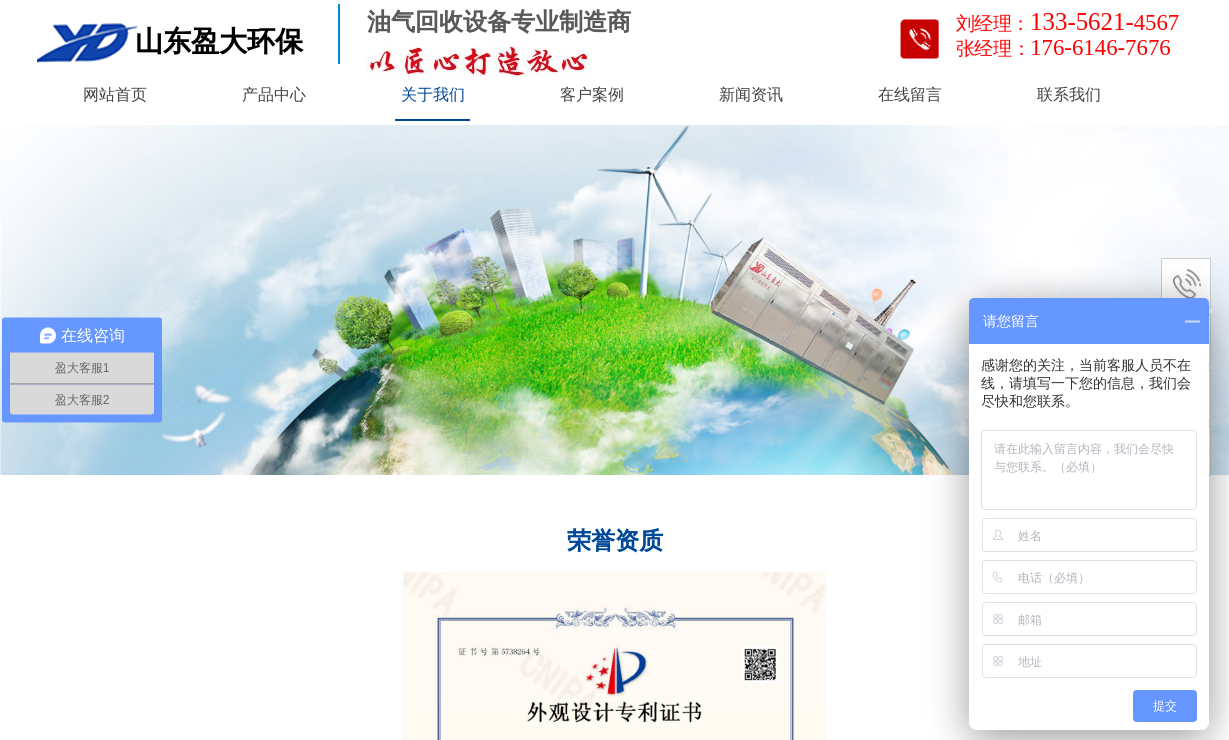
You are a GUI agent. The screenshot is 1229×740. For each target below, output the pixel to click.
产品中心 (274, 94)
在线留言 (910, 94)
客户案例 (592, 94)
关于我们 (433, 94)
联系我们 (1069, 94)
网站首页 (115, 94)
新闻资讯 (751, 94)
